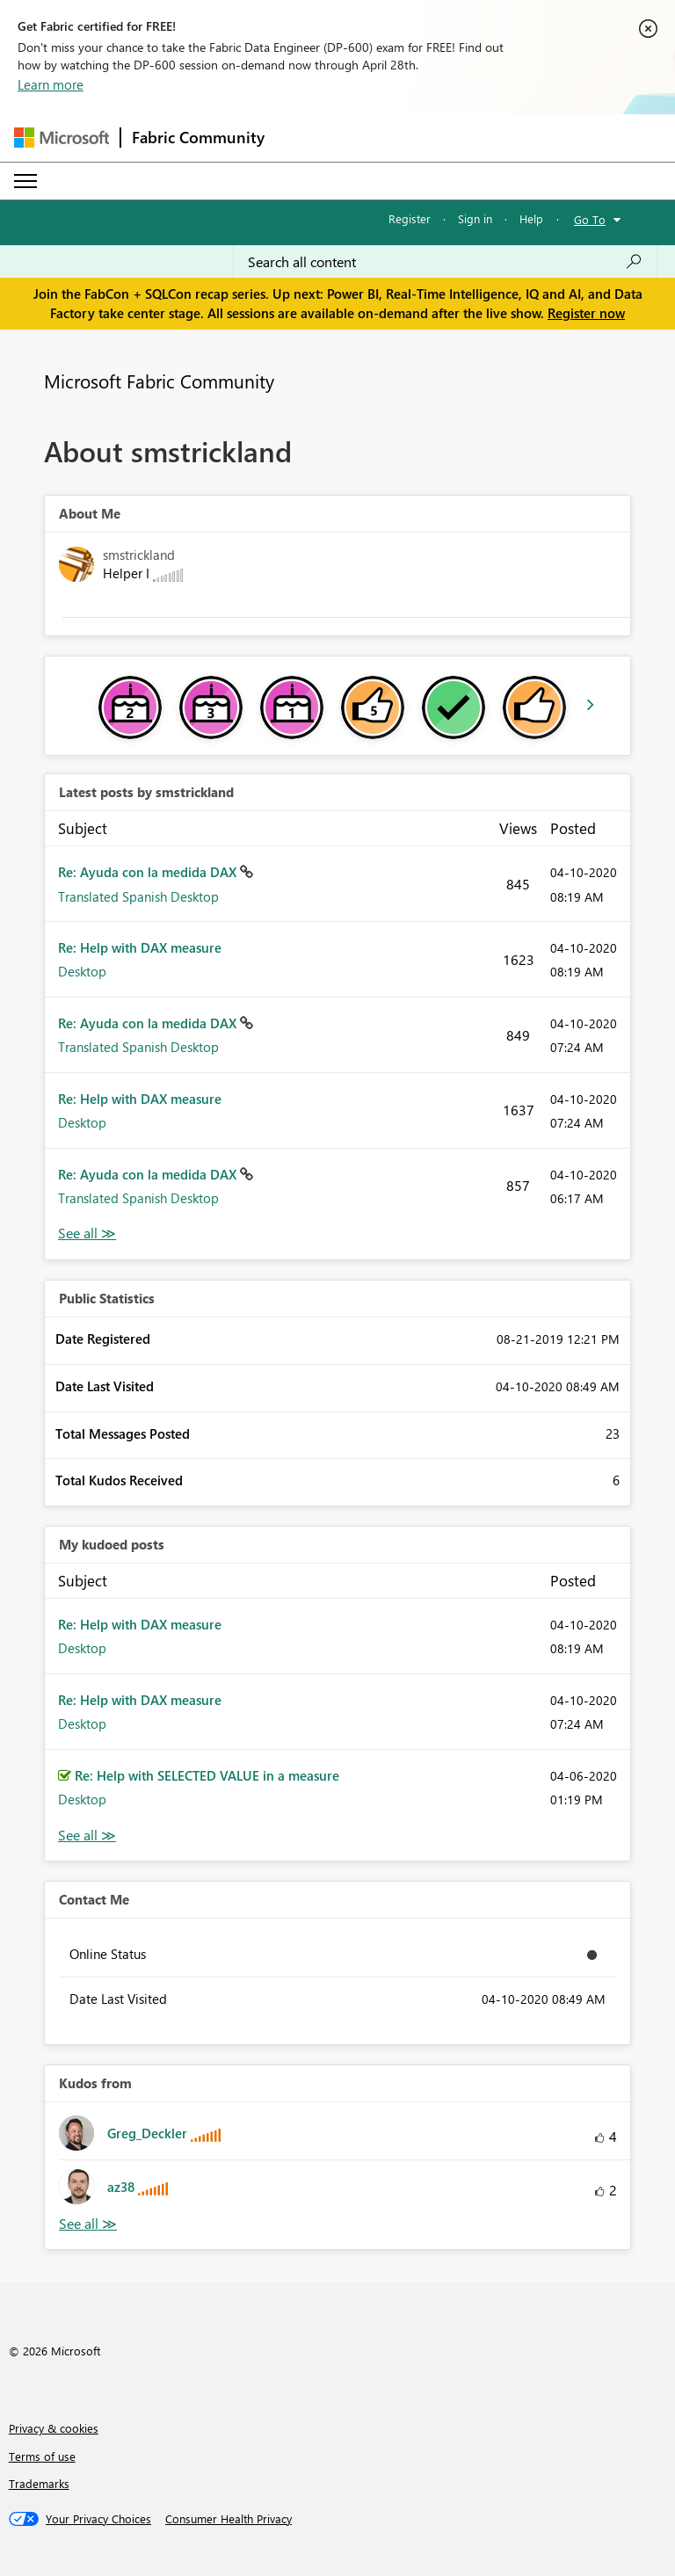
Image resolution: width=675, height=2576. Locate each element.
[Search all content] (445, 262)
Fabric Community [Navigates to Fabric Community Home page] (198, 137)
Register (409, 218)
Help (531, 218)
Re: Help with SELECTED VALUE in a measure (207, 1775)
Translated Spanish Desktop (138, 896)
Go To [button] (590, 219)
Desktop (82, 971)
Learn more (50, 84)
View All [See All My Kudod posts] (87, 1835)
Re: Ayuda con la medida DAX (149, 872)
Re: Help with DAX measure (139, 947)
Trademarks (39, 2483)
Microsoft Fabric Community (159, 380)
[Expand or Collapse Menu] (25, 181)
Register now (586, 313)
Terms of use (42, 2456)
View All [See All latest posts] (87, 1233)
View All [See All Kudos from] (88, 2224)
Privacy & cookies (53, 2427)
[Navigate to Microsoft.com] (61, 137)
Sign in (475, 218)
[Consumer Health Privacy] (228, 2519)
